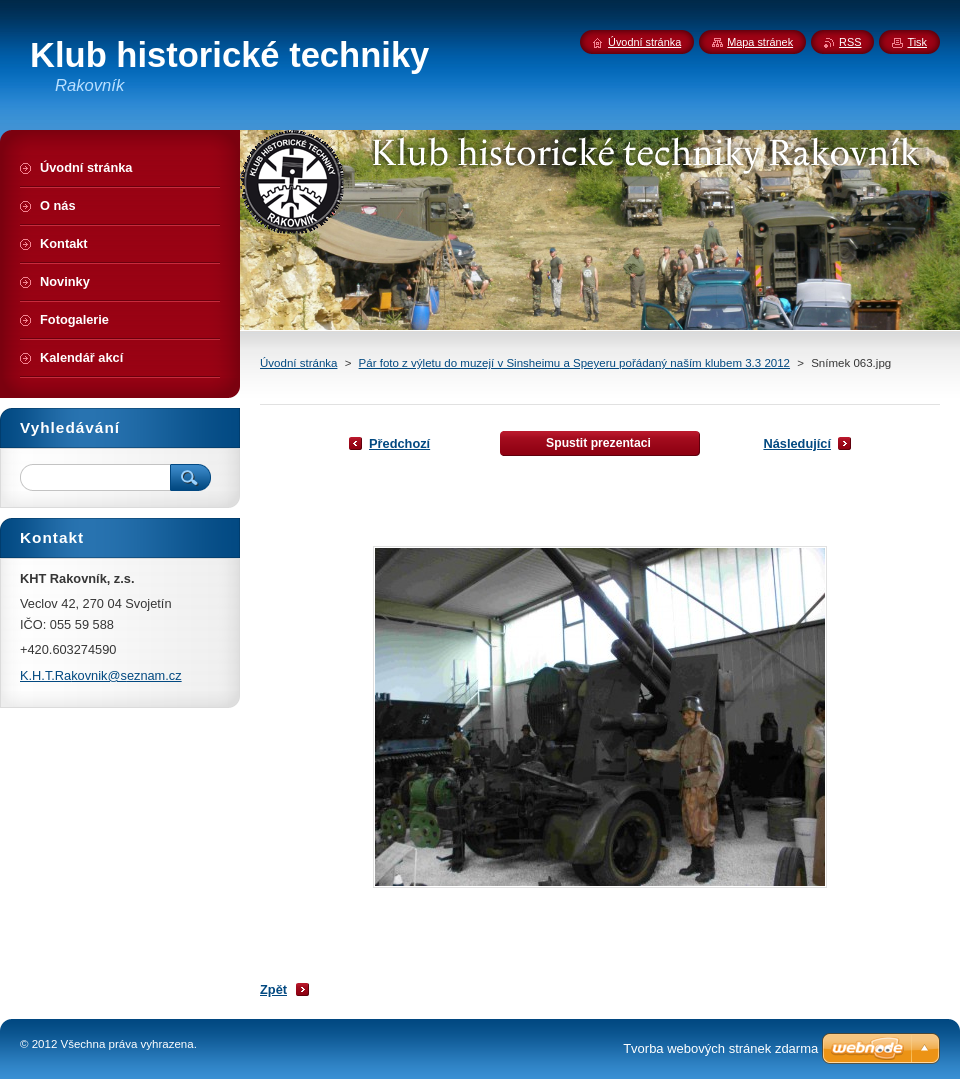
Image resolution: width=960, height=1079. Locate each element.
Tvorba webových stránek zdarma (720, 1048)
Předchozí (399, 443)
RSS (850, 42)
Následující (797, 443)
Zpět (273, 989)
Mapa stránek (760, 42)
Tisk (917, 42)
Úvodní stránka (298, 363)
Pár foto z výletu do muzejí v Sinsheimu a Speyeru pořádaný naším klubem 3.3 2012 (574, 363)
